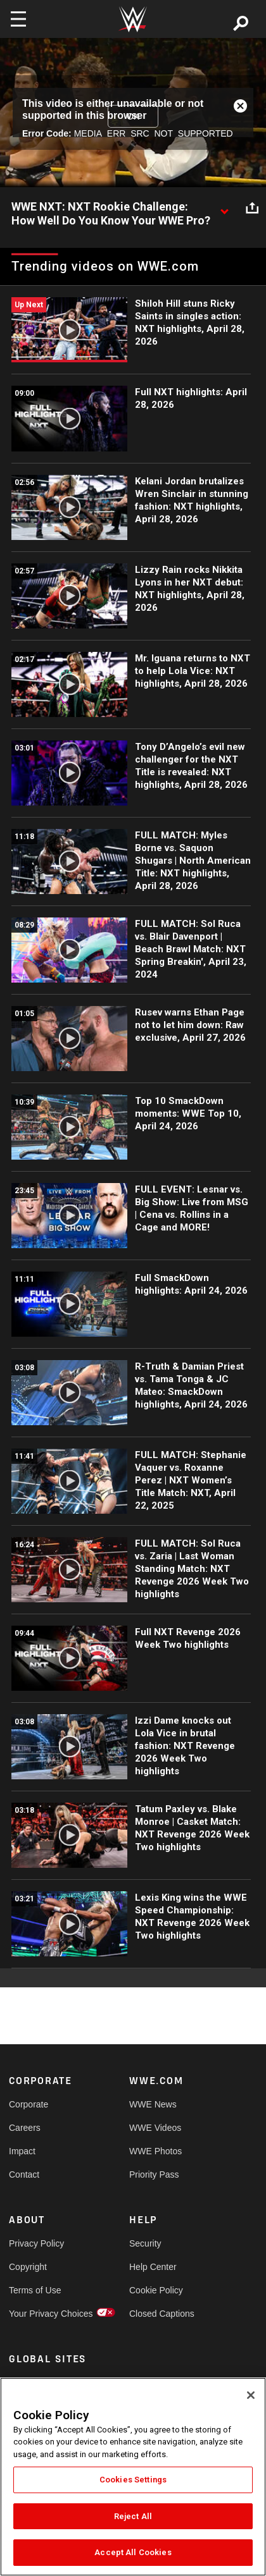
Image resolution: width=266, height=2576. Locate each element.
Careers (25, 2128)
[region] (133, 2476)
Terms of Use (35, 2290)
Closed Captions (159, 2314)
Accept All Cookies (132, 2552)
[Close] (251, 2395)
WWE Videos (155, 2128)
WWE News (153, 2104)
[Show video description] (224, 207)
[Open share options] (252, 207)
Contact (24, 2174)
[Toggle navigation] (18, 19)
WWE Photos (155, 2151)
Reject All (133, 2516)
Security (145, 2243)
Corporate (28, 2104)
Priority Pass (154, 2174)
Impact (22, 2151)
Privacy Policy (36, 2243)
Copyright (28, 2267)
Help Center (153, 2267)
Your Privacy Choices (39, 2314)
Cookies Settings (133, 2479)
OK (133, 116)
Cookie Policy (156, 2290)
